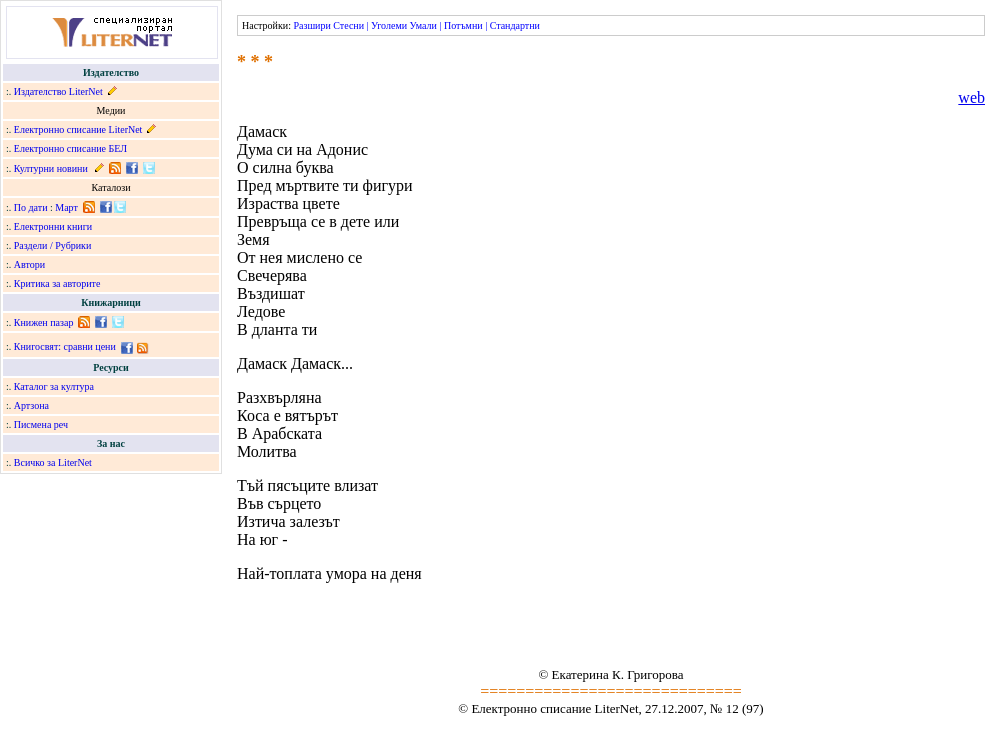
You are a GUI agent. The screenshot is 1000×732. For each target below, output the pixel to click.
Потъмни (463, 25)
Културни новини (51, 168)
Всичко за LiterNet (53, 462)
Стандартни (515, 25)
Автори (29, 264)
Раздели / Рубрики (53, 245)
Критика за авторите (57, 283)
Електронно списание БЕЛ (70, 148)
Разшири (311, 25)
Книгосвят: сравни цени (65, 346)
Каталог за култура (54, 386)
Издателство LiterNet (58, 91)
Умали (423, 25)
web (971, 97)
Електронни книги (53, 226)
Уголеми (389, 25)
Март (66, 207)
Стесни (348, 25)
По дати (31, 207)
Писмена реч (41, 424)
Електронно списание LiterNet (78, 129)
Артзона (31, 405)
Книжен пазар (44, 322)
